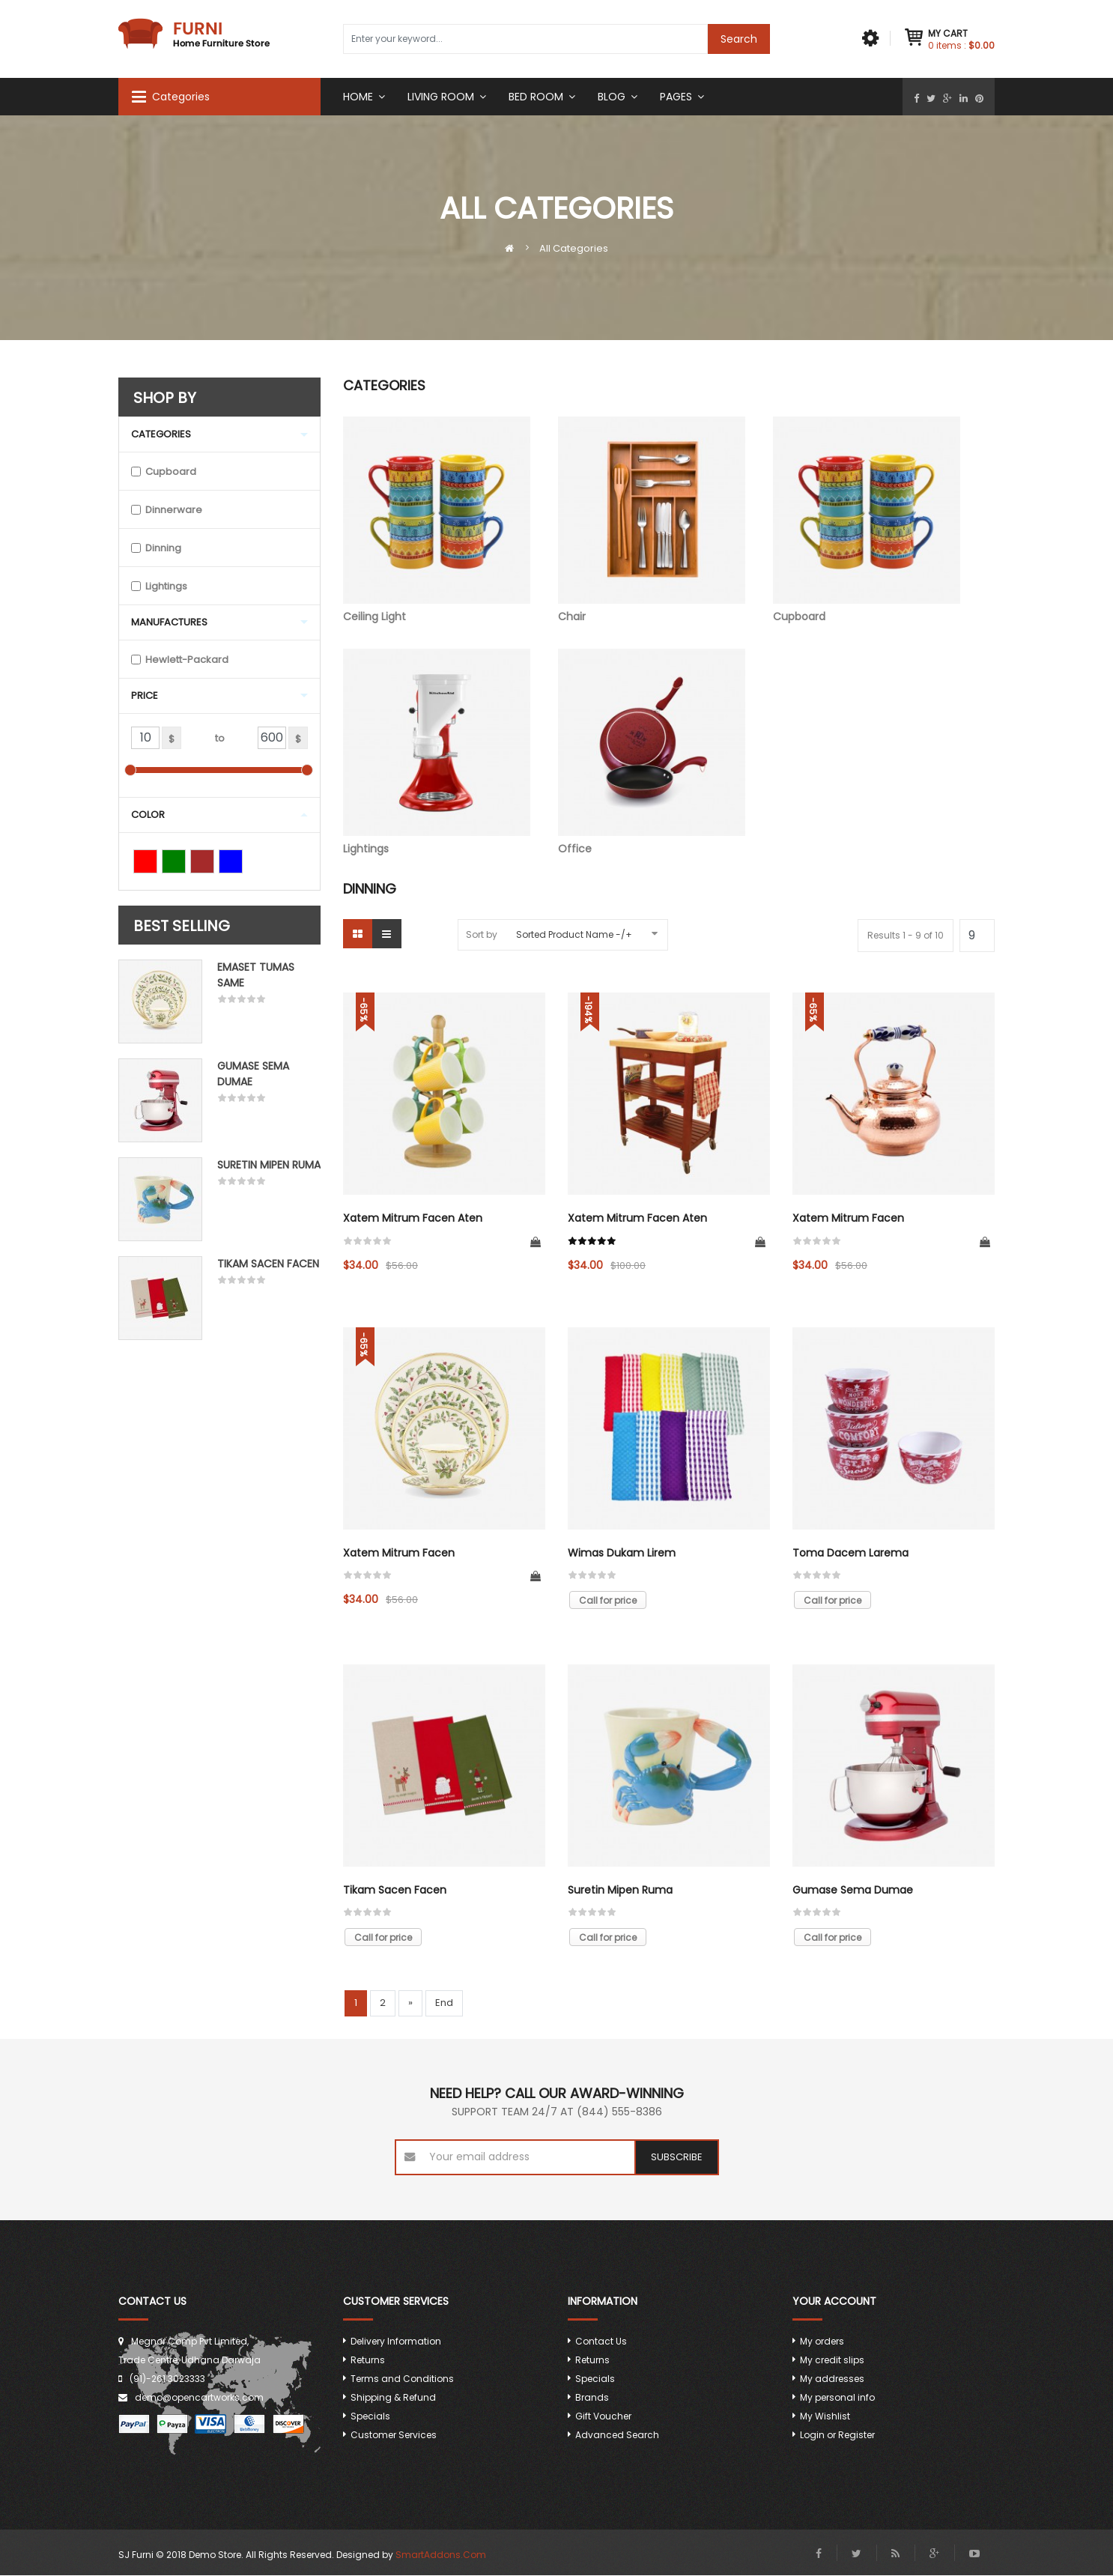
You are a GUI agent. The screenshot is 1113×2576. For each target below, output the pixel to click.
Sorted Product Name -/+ (574, 934)
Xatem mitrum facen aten (412, 1218)
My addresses (832, 2379)
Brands (592, 2398)
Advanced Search (617, 2435)
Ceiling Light (436, 520)
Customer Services (394, 2435)
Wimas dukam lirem (622, 1553)
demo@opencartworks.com (199, 2398)
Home (358, 96)
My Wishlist (825, 2416)
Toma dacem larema (850, 1553)
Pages (676, 96)
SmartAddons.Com (440, 2555)
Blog (611, 96)
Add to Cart (535, 1242)
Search (739, 38)
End (444, 2003)
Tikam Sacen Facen (268, 1263)
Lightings (436, 752)
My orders (822, 2342)
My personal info (837, 2398)
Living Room (440, 96)
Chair (651, 520)
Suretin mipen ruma (269, 1164)
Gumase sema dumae (852, 1890)
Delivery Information (396, 2342)
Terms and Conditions (402, 2379)
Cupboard (866, 520)
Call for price (608, 1601)
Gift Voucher (603, 2416)
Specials (370, 2416)
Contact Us (601, 2342)
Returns (368, 2360)
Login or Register (837, 2435)
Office (651, 752)
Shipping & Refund (393, 2398)
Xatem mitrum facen (848, 1218)
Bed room (536, 96)
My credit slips (832, 2360)
